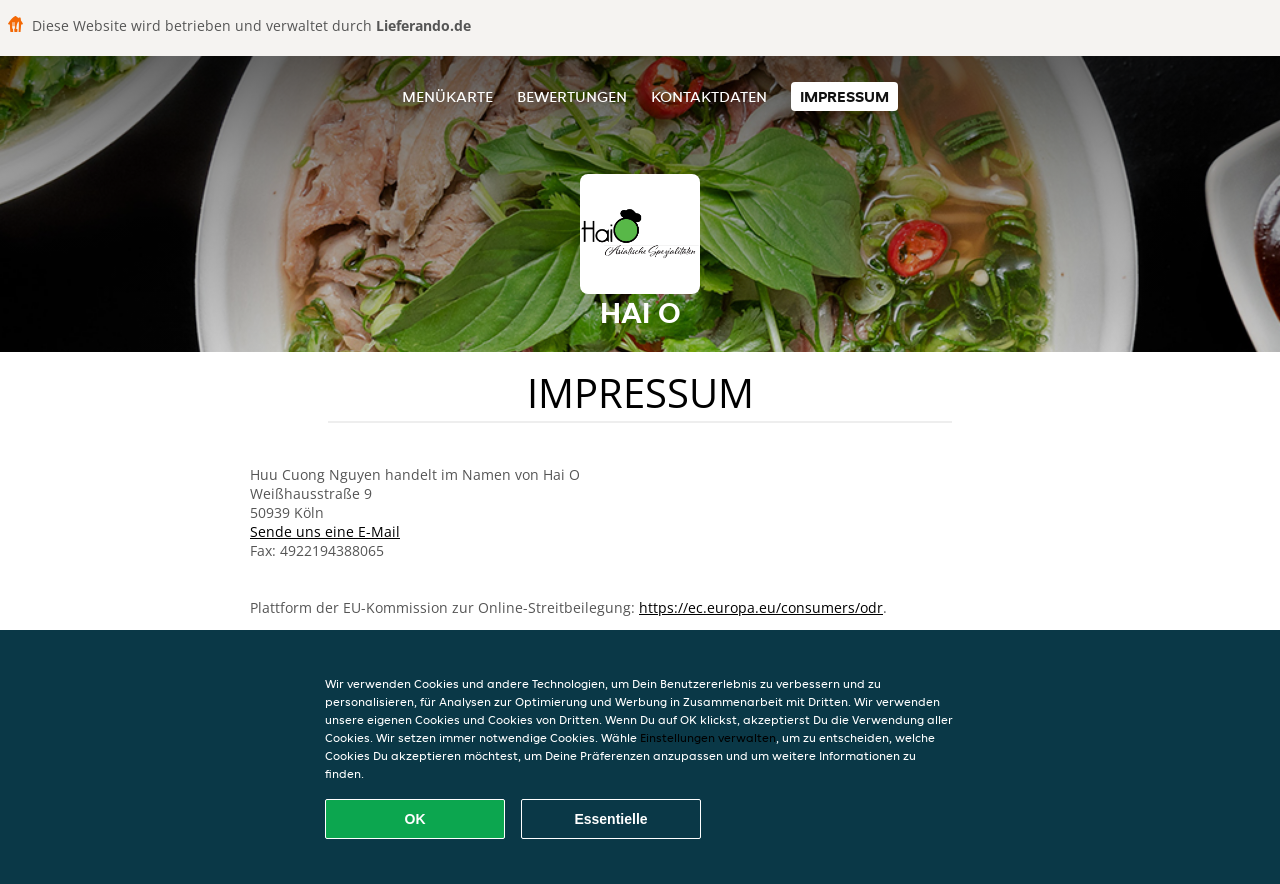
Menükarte (447, 96)
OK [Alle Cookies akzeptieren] (415, 819)
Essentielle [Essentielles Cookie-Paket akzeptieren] (610, 819)
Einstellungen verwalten (708, 737)
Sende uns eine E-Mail (325, 531)
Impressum (844, 96)
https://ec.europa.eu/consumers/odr (761, 607)
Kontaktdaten (709, 96)
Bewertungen (572, 96)
